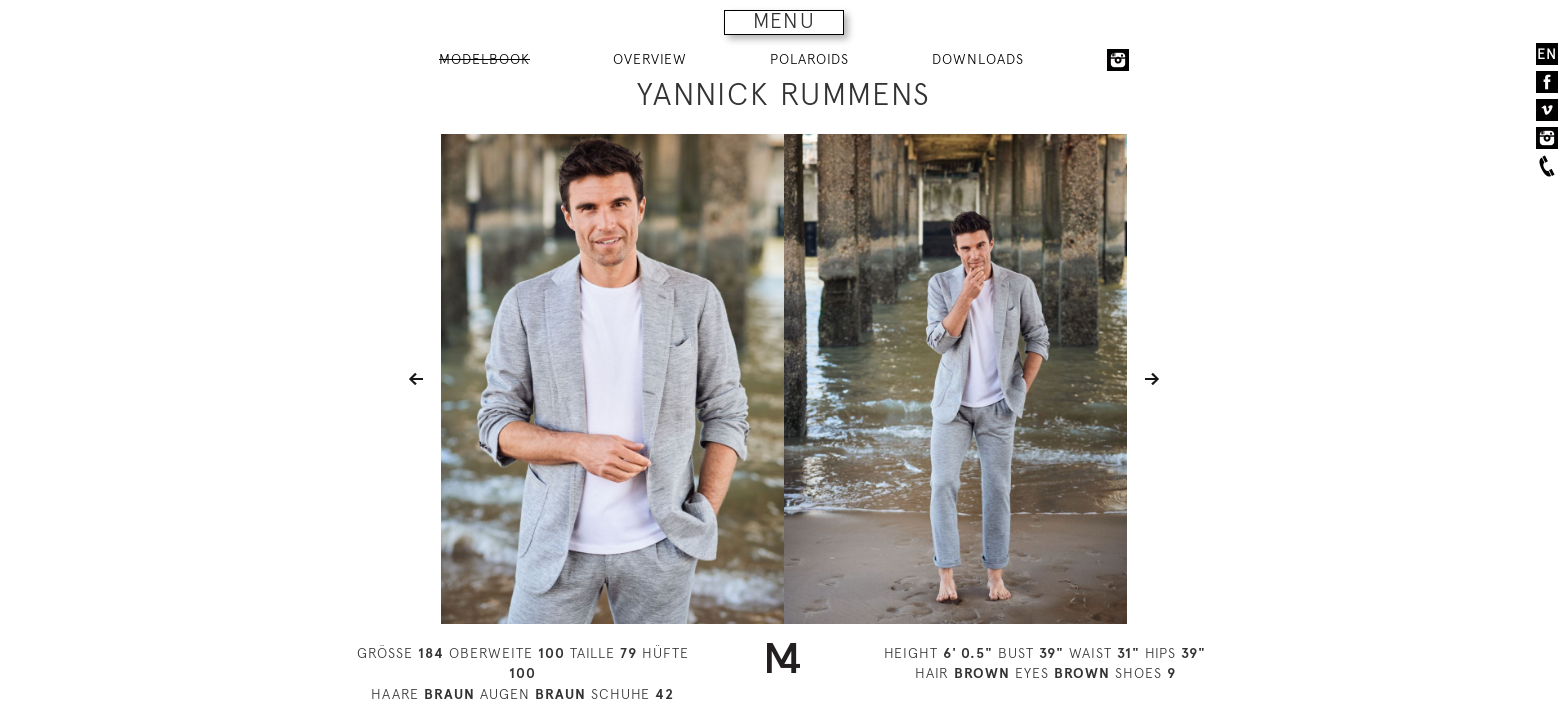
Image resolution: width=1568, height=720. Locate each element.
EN (1547, 54)
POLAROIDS (809, 59)
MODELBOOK (484, 59)
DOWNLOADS (978, 59)
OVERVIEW (650, 59)
